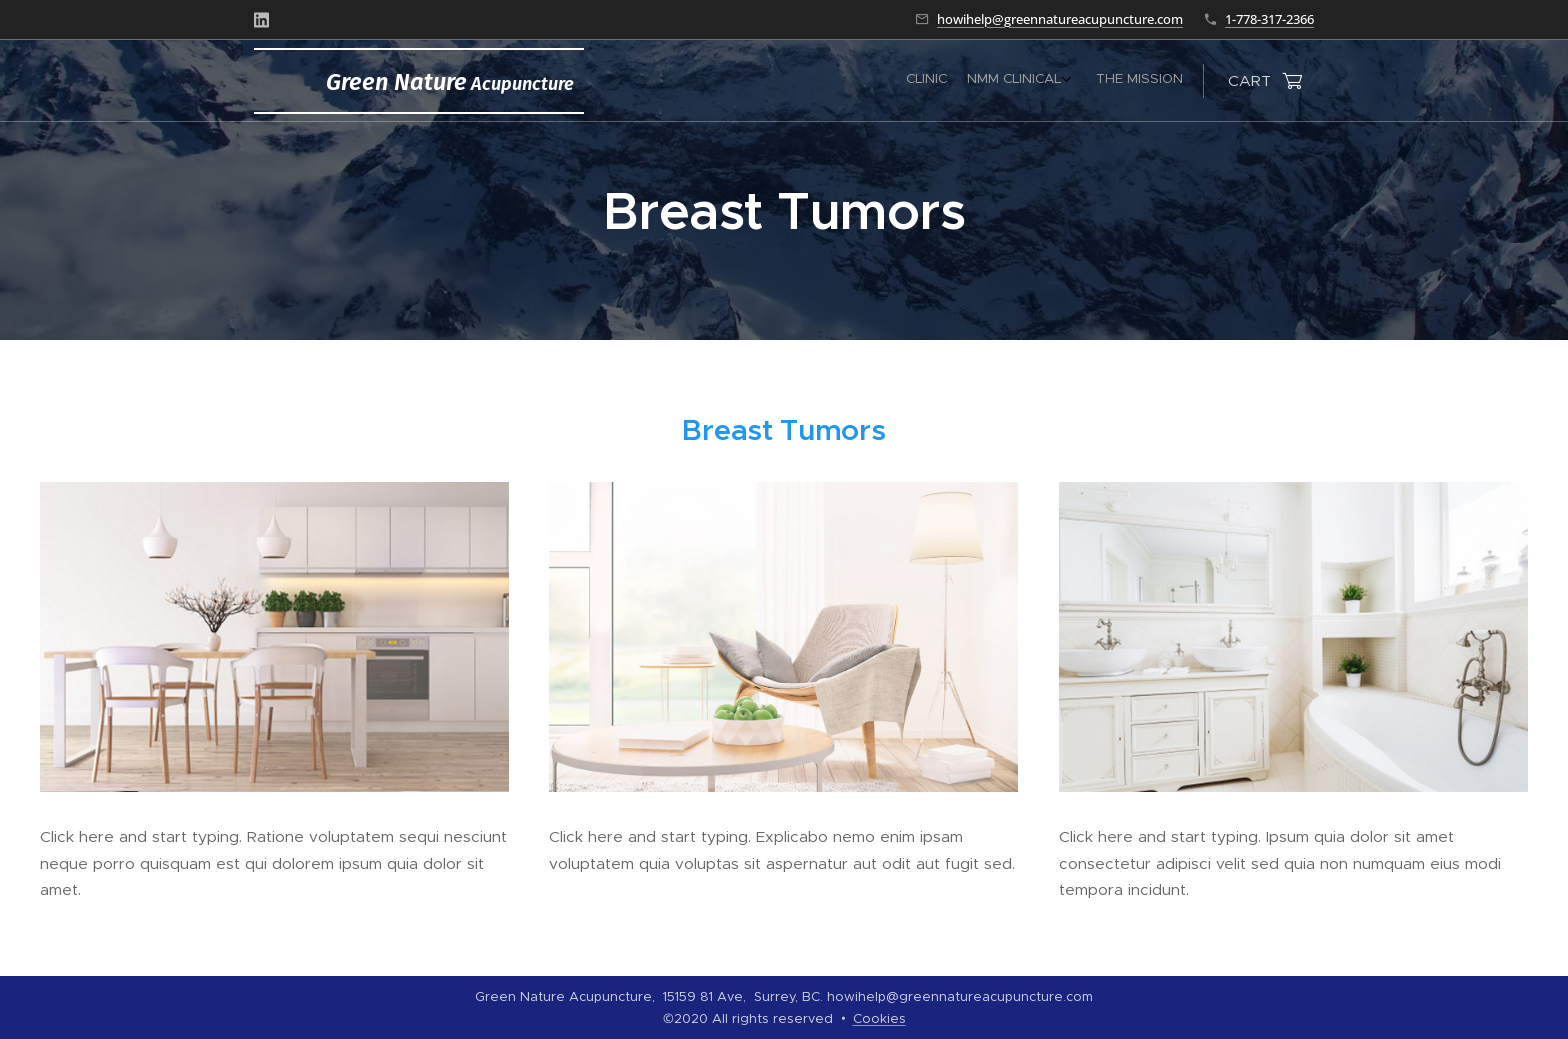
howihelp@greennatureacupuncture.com (1060, 19)
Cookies (879, 1018)
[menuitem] (1130, 81)
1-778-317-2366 (1269, 19)
